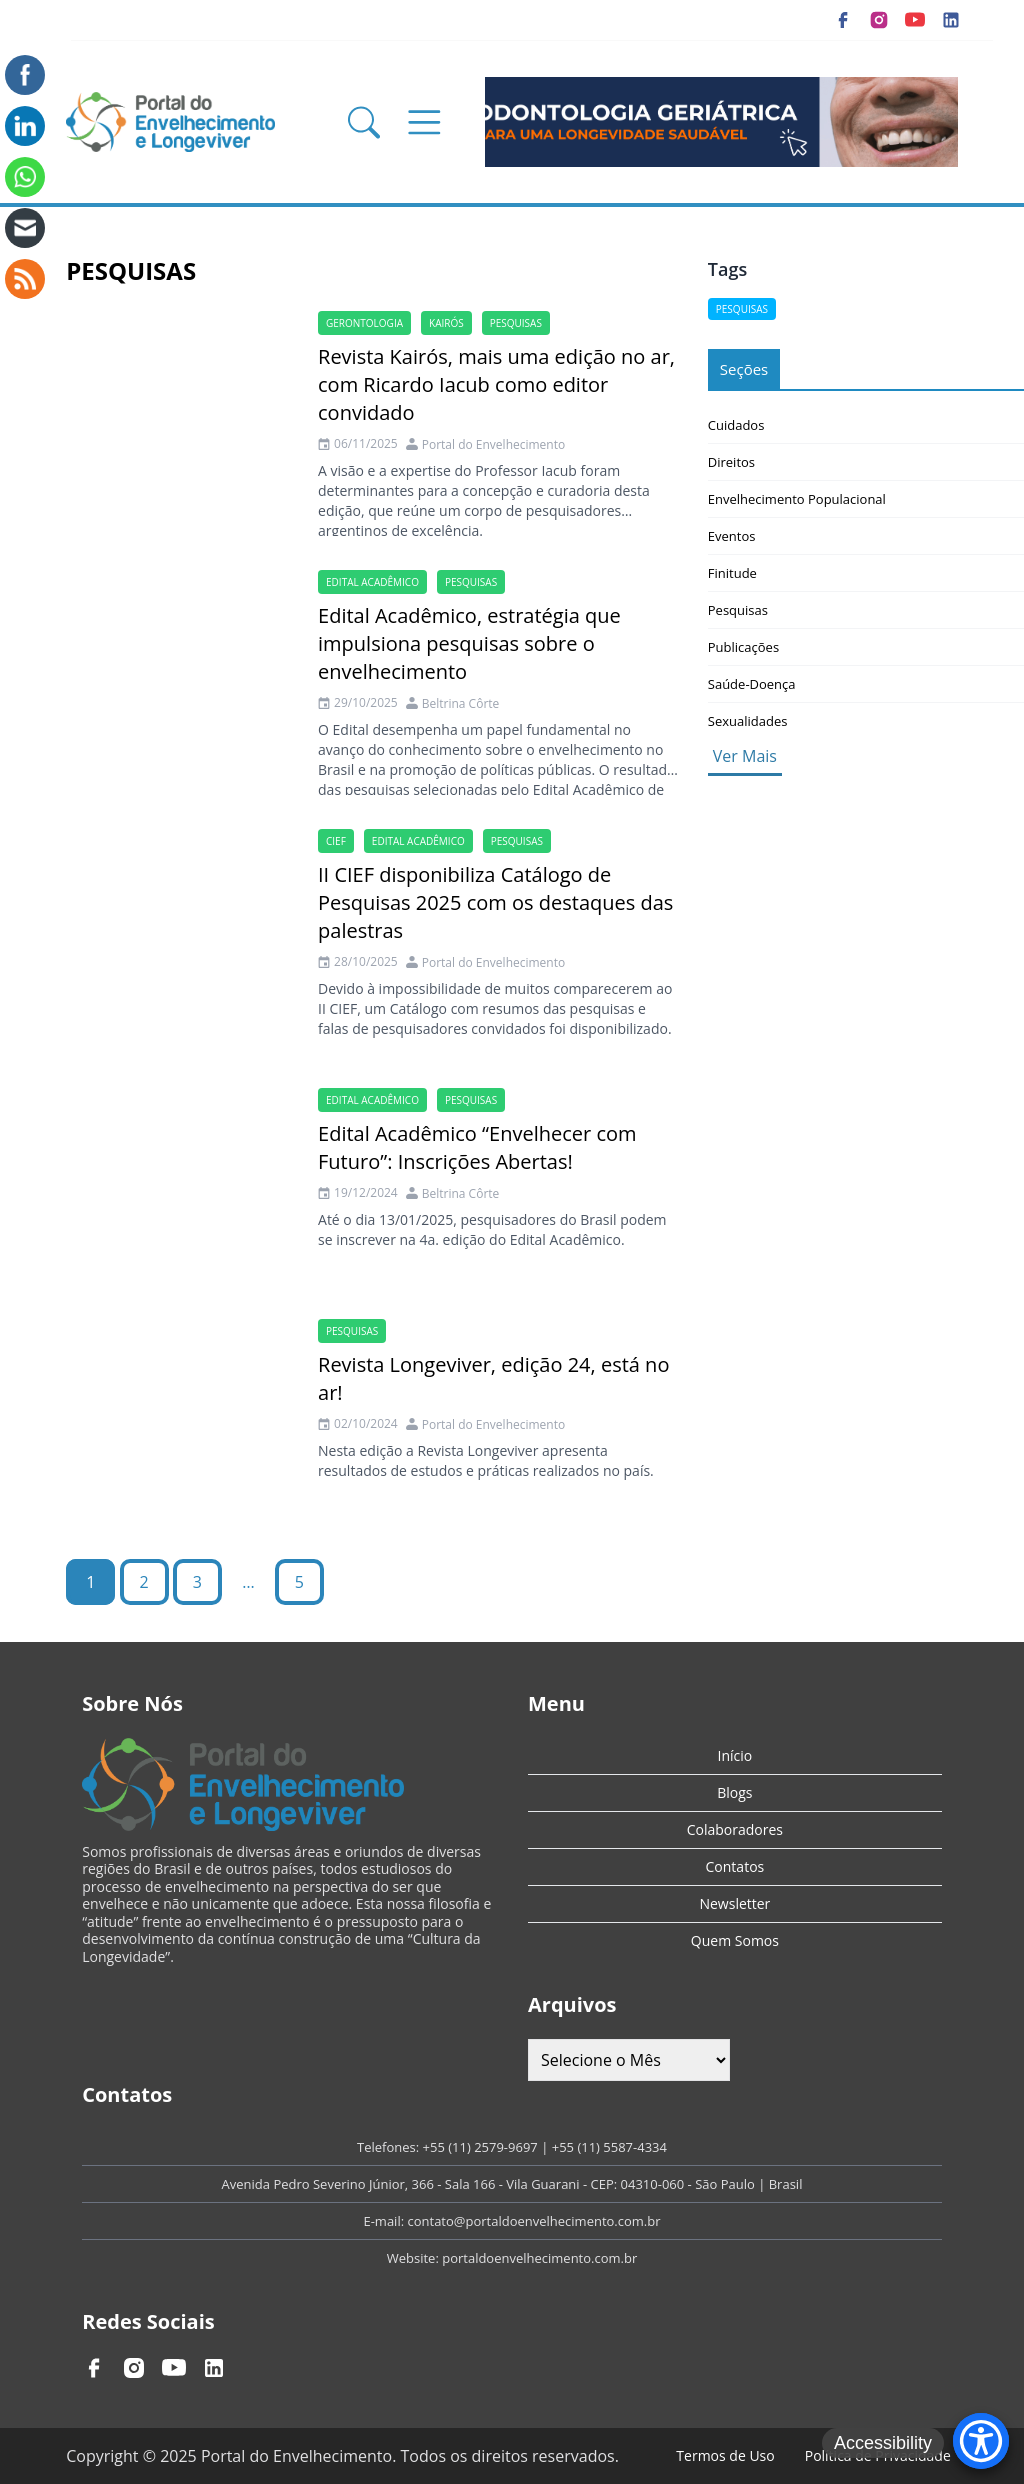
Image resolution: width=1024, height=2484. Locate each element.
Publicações (743, 647)
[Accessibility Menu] (981, 2441)
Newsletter (734, 1903)
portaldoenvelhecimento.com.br (539, 2258)
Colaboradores (735, 1829)
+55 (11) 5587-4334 (609, 2147)
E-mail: (385, 2221)
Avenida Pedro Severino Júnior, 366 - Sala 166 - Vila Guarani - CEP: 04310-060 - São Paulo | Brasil (512, 2184)
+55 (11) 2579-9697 (480, 2147)
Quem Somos (735, 1940)
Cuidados (736, 425)
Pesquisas (516, 323)
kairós (446, 323)
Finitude (732, 573)
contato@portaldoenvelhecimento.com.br (533, 2221)
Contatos (735, 1866)
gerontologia (364, 323)
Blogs (734, 1792)
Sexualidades (748, 721)
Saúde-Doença (752, 684)
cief (336, 841)
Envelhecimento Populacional (797, 499)
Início (735, 1755)
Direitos (731, 462)
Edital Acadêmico (372, 582)
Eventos (732, 536)
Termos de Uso (725, 2455)
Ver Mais (745, 756)
